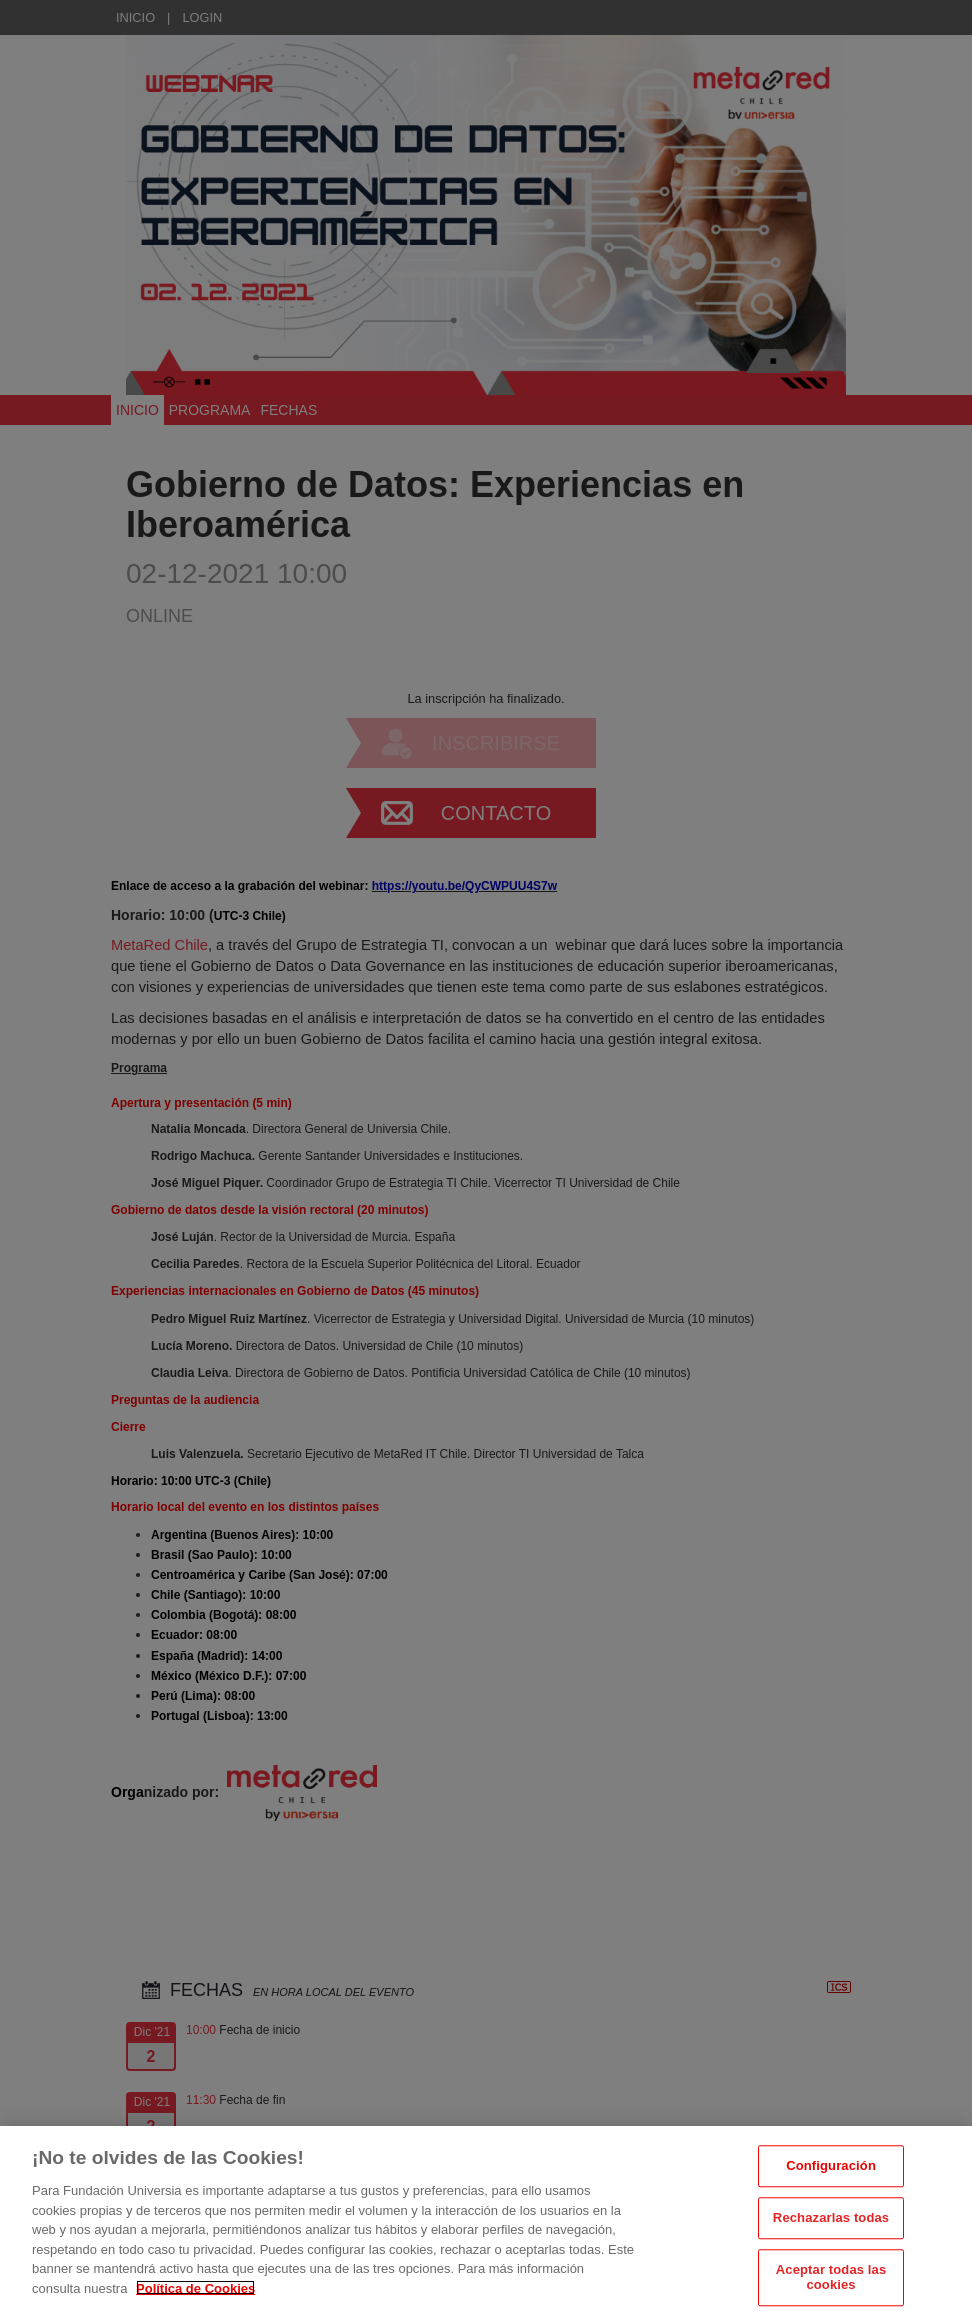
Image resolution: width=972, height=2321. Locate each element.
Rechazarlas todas (831, 2254)
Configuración (831, 2202)
